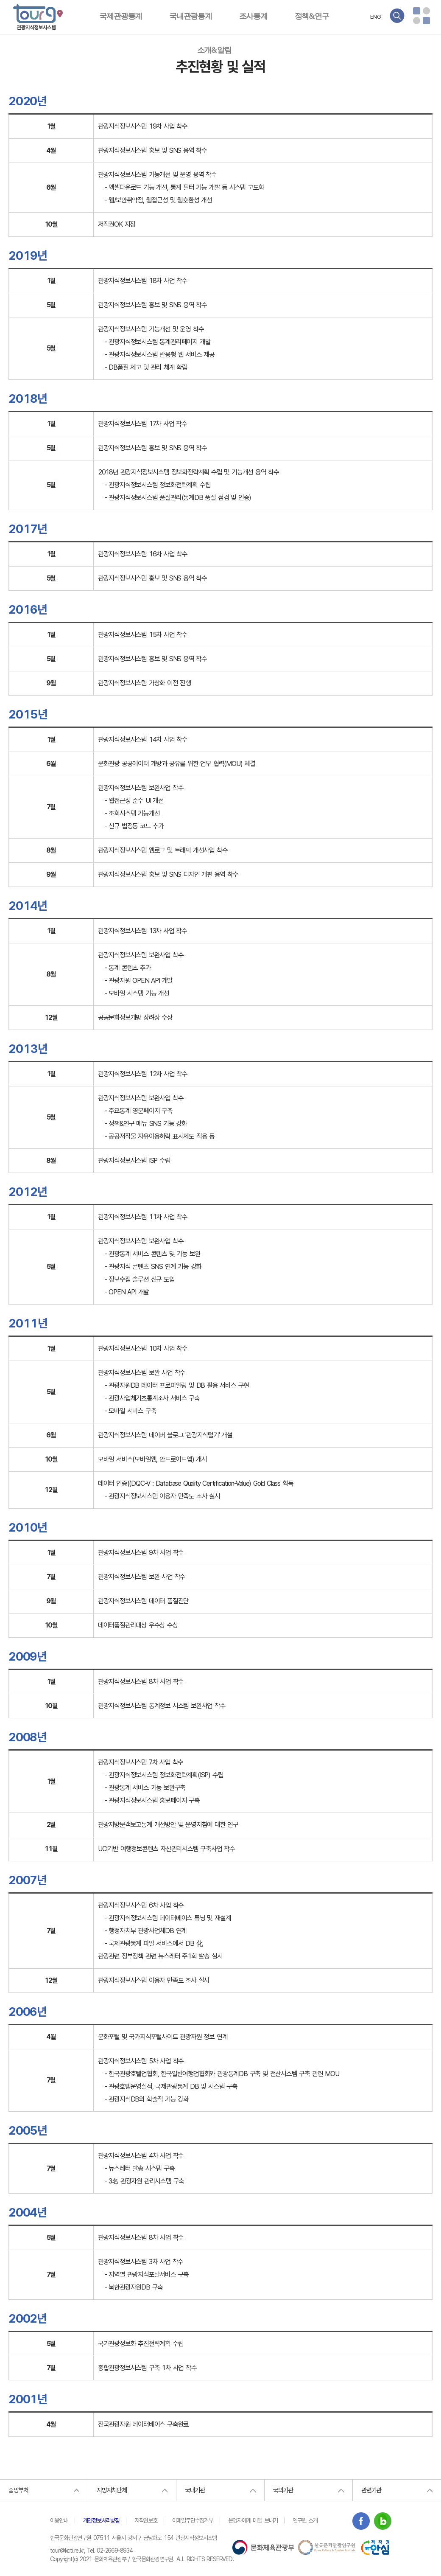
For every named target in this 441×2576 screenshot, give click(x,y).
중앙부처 (18, 2490)
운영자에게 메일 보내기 (253, 2520)
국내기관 (195, 2490)
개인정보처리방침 (101, 2520)
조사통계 (253, 16)
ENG (375, 17)
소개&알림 (214, 50)
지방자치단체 (112, 2490)
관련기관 (371, 2490)
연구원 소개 (305, 2520)
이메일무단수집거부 (192, 2520)
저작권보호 (145, 2520)
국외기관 (283, 2490)
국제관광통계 (120, 16)
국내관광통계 (190, 16)
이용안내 (59, 2520)
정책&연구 (312, 16)
